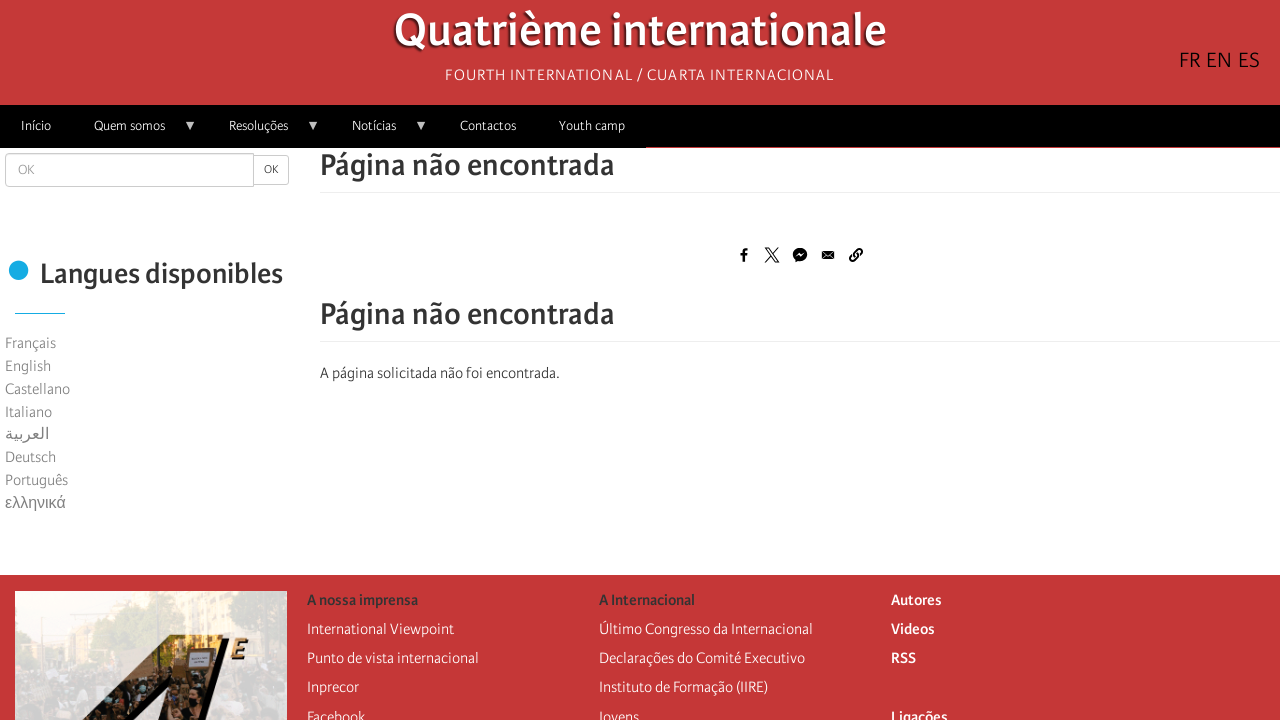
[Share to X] (772, 255)
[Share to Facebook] (744, 255)
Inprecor (333, 687)
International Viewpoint (380, 629)
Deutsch (30, 457)
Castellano (37, 389)
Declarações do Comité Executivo (702, 658)
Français (30, 343)
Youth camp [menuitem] (592, 125)
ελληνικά (35, 503)
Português (36, 480)
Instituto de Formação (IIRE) (683, 687)
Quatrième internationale (640, 35)
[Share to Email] (828, 255)
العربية (27, 434)
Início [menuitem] (36, 125)
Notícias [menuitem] (379, 132)
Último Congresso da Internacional (706, 629)
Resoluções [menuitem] (264, 132)
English (28, 366)
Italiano (28, 412)
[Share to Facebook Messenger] (800, 255)
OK (271, 169)
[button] (856, 255)
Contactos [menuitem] (488, 125)
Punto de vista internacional (393, 658)
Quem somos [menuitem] (135, 132)
